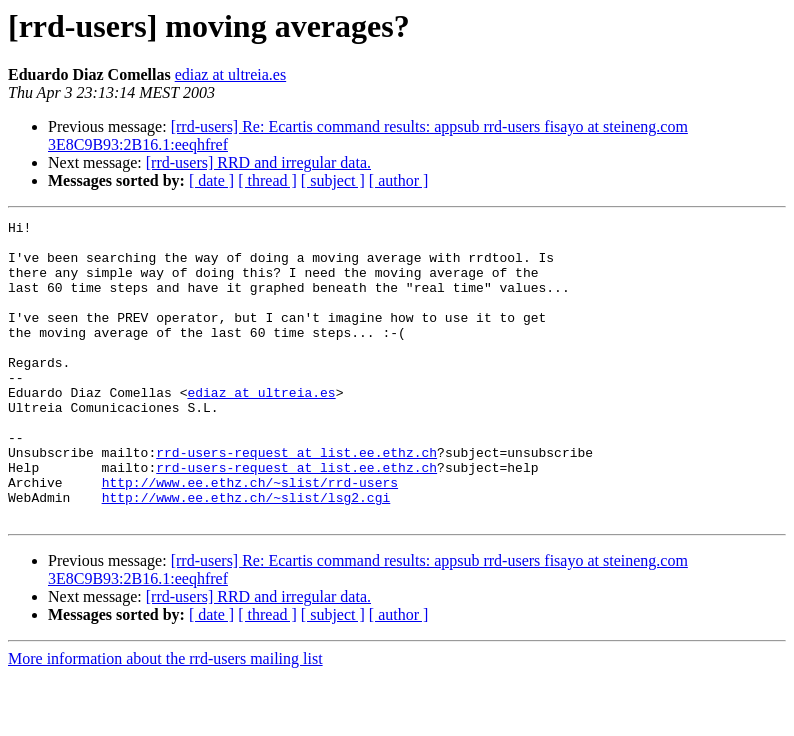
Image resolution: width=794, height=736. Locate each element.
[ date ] (211, 180)
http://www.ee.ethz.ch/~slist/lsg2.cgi (246, 554)
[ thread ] (267, 180)
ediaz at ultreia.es (231, 74)
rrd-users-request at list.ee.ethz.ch (296, 500)
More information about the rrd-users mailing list (165, 718)
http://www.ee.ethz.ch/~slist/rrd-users (250, 536)
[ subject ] (333, 180)
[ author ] (399, 180)
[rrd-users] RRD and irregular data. (258, 162)
